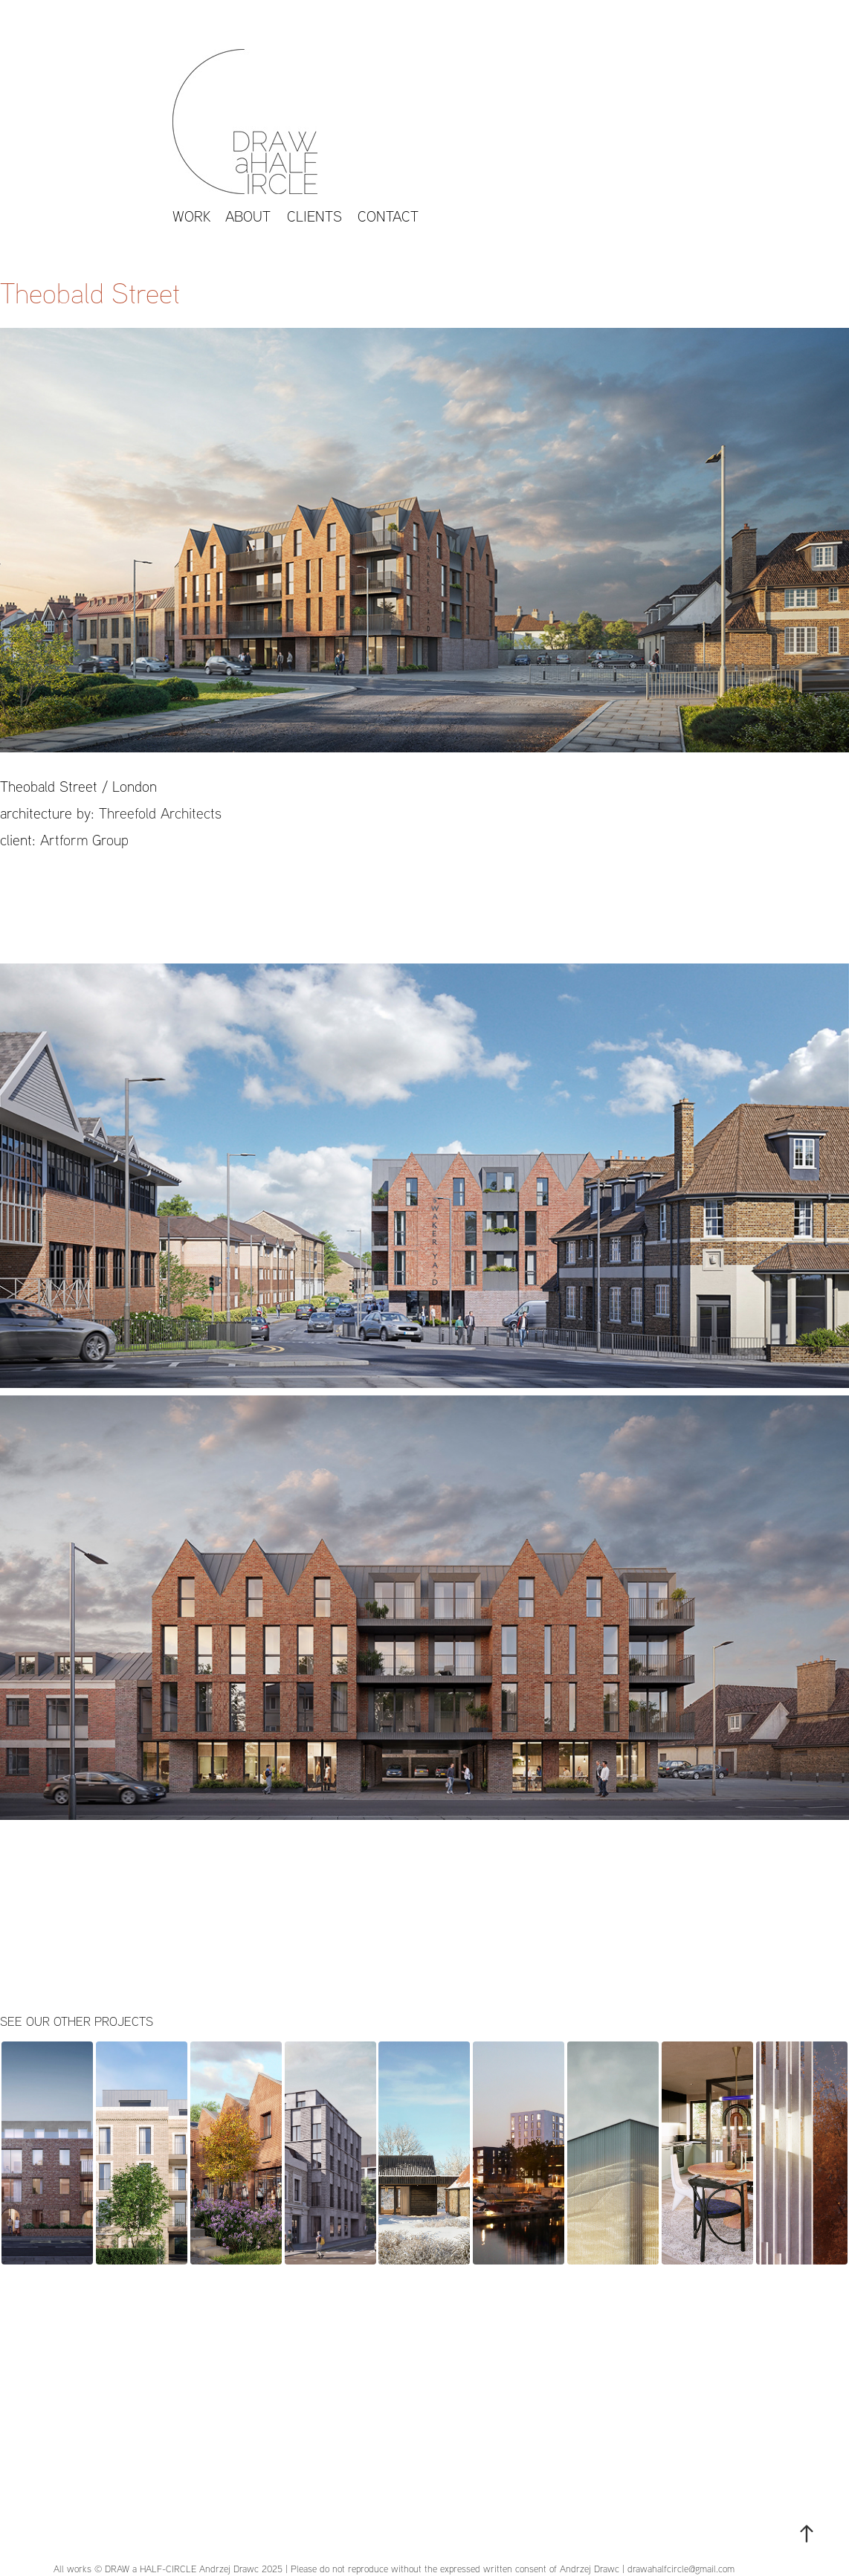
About (248, 216)
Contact (388, 216)
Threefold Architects (160, 813)
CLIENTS (314, 216)
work (191, 216)
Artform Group (84, 839)
